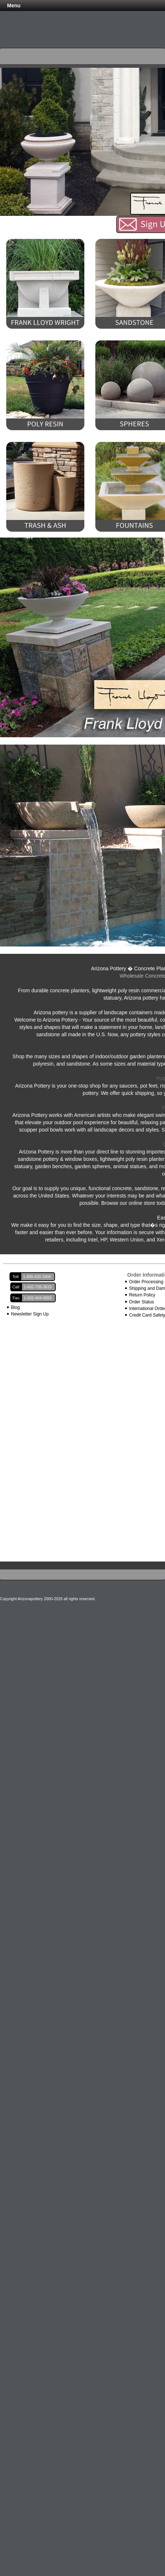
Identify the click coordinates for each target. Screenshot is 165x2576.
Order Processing (146, 1281)
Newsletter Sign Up (30, 1314)
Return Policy (142, 1295)
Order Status (141, 1301)
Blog (15, 1307)
